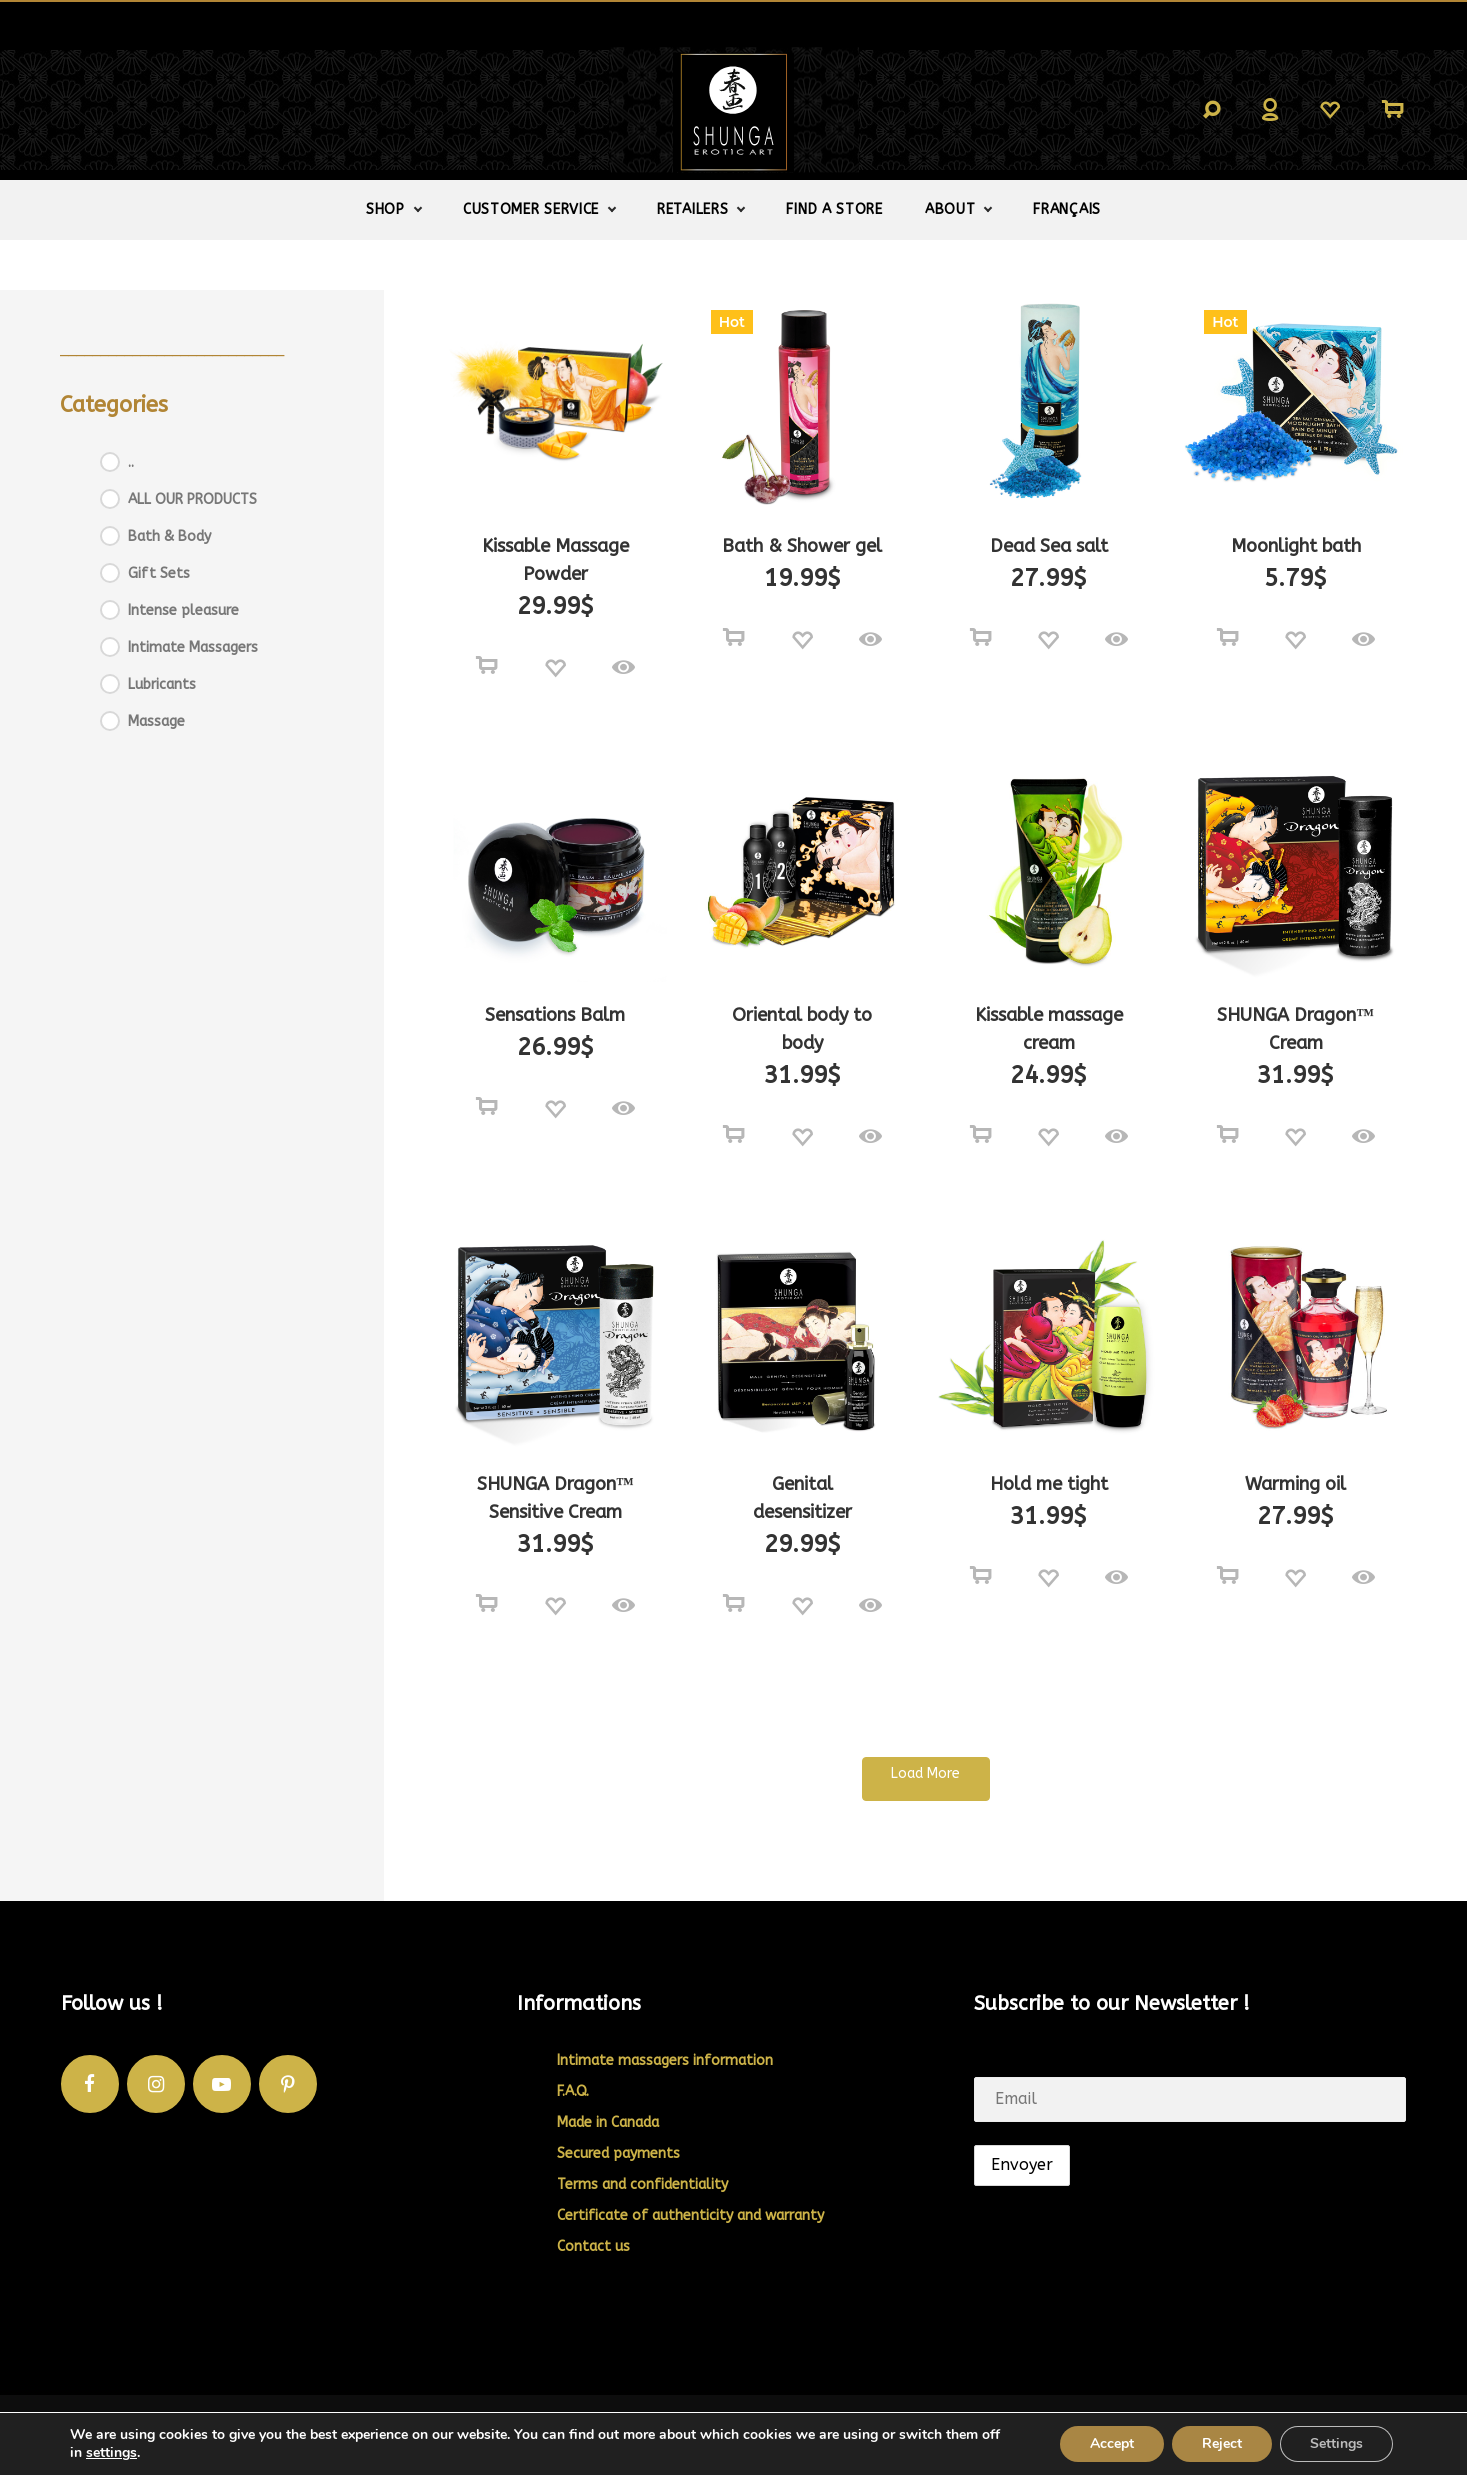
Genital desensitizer (802, 1498)
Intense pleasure (183, 610)
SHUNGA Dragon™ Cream (1295, 1029)
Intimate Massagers (193, 647)
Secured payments (618, 2153)
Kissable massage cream (1049, 1029)
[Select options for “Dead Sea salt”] (981, 638)
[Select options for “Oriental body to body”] (734, 1135)
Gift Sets (159, 573)
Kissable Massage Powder (555, 560)
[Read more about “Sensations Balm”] (487, 1107)
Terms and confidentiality (642, 2184)
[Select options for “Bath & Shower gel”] (734, 638)
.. (131, 462)
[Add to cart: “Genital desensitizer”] (734, 1604)
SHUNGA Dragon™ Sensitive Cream (555, 1498)
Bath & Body (169, 536)
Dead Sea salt (1049, 546)
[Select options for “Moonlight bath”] (1228, 638)
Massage (156, 721)
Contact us (593, 2246)
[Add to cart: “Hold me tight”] (981, 1576)
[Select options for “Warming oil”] (1228, 1576)
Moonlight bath (1296, 546)
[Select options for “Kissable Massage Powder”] (487, 666)
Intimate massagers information (665, 2060)
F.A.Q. (573, 2091)
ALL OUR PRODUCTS (192, 499)
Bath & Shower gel (802, 546)
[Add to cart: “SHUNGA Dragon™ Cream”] (1228, 1135)
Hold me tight (1049, 1484)
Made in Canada (608, 2122)
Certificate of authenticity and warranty (690, 2215)
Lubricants (162, 684)
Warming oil (1295, 1484)
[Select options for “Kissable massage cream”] (981, 1135)
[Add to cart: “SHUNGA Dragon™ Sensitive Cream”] (487, 1604)
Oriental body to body (802, 1029)
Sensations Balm (555, 1015)
